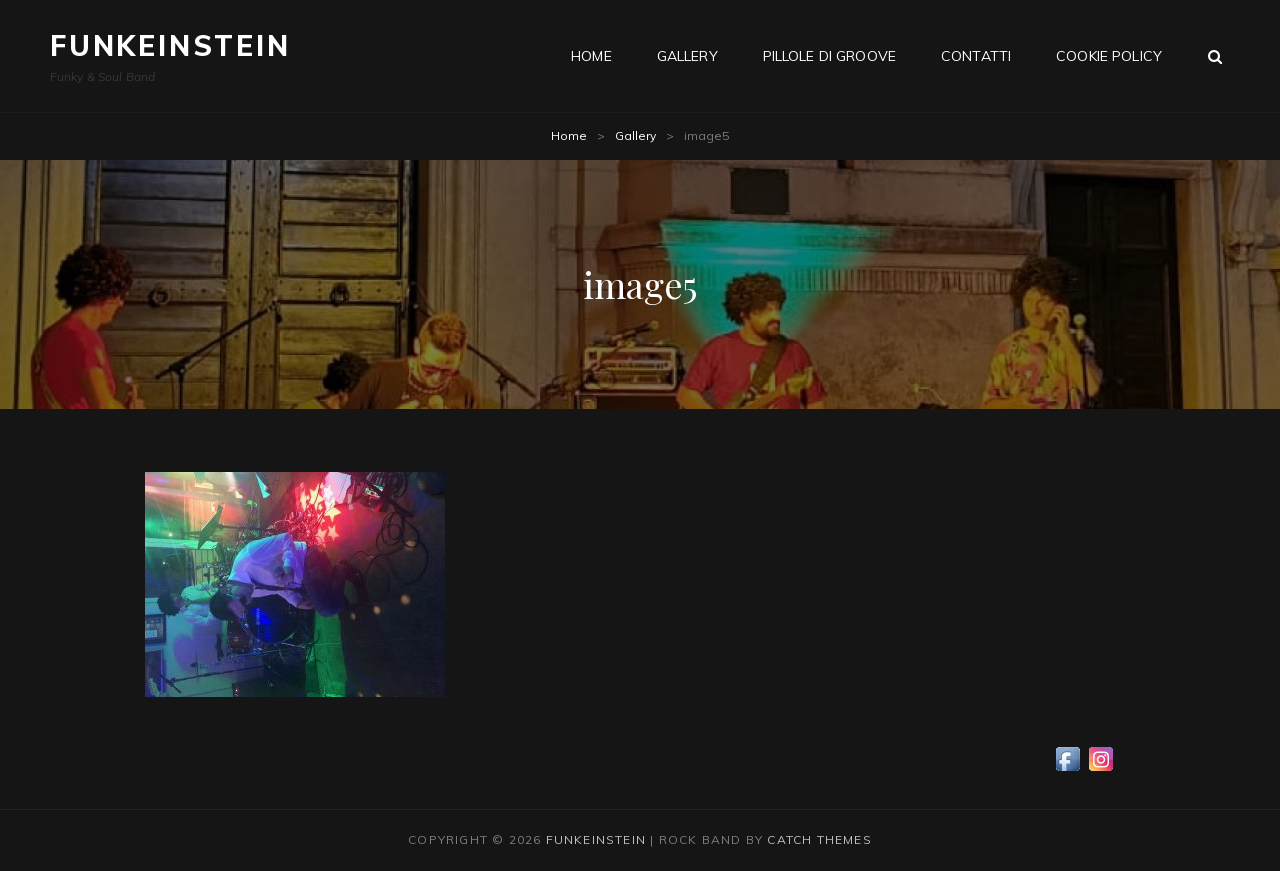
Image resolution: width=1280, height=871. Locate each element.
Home (591, 56)
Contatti (976, 56)
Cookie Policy (1109, 56)
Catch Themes (819, 839)
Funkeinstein (170, 45)
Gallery (687, 56)
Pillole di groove (829, 56)
